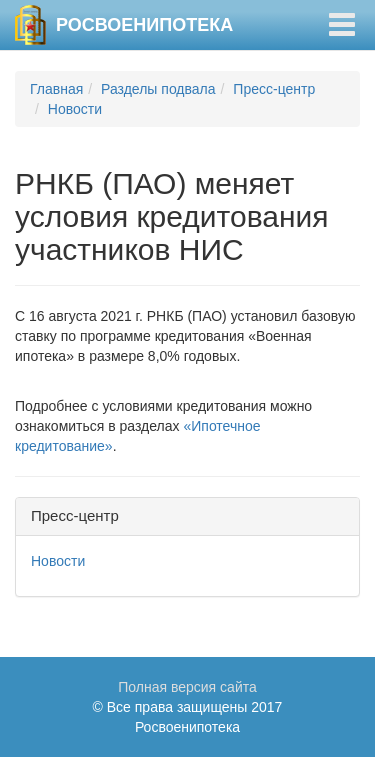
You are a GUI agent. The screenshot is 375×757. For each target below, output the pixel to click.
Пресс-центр (274, 89)
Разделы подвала (158, 89)
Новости (75, 109)
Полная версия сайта (187, 687)
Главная (56, 89)
